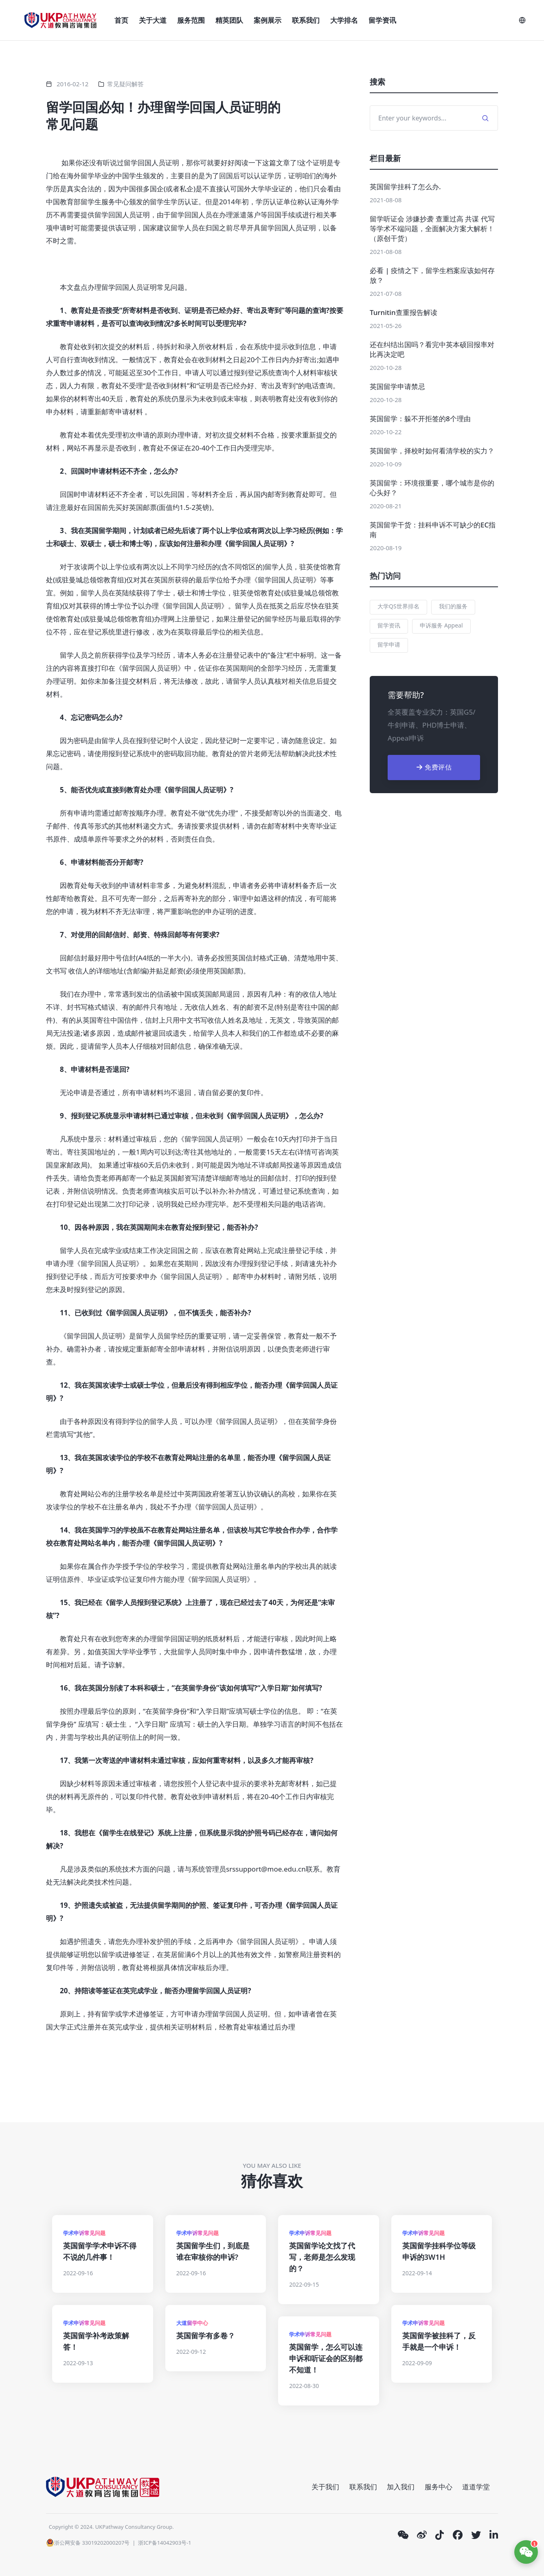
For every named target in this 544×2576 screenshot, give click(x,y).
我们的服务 (453, 606)
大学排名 (344, 20)
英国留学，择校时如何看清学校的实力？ (432, 450)
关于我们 (325, 2486)
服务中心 (438, 2486)
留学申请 (388, 644)
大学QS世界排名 (398, 606)
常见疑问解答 (125, 84)
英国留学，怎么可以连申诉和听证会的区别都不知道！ (325, 2358)
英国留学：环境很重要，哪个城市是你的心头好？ (432, 487)
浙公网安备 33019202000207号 (87, 2543)
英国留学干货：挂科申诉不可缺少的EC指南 (433, 529)
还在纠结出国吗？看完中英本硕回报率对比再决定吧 (432, 349)
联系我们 (306, 20)
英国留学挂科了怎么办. (405, 186)
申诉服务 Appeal (441, 625)
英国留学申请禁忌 (397, 386)
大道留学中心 (192, 2323)
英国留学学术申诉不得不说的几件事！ (99, 2251)
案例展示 (267, 20)
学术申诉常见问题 (84, 2233)
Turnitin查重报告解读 (403, 312)
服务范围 (191, 20)
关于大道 (153, 20)
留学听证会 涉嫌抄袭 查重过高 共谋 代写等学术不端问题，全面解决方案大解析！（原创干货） (432, 228)
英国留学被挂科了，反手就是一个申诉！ (439, 2341)
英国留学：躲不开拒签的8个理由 (420, 418)
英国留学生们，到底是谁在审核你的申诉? (213, 2251)
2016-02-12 (72, 84)
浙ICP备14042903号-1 (164, 2542)
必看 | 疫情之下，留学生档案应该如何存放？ (432, 275)
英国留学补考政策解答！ (96, 2341)
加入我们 (401, 2486)
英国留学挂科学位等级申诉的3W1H (439, 2251)
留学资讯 (382, 20)
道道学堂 (476, 2486)
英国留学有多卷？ (205, 2335)
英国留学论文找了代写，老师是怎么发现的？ (322, 2257)
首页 (121, 20)
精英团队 (229, 20)
